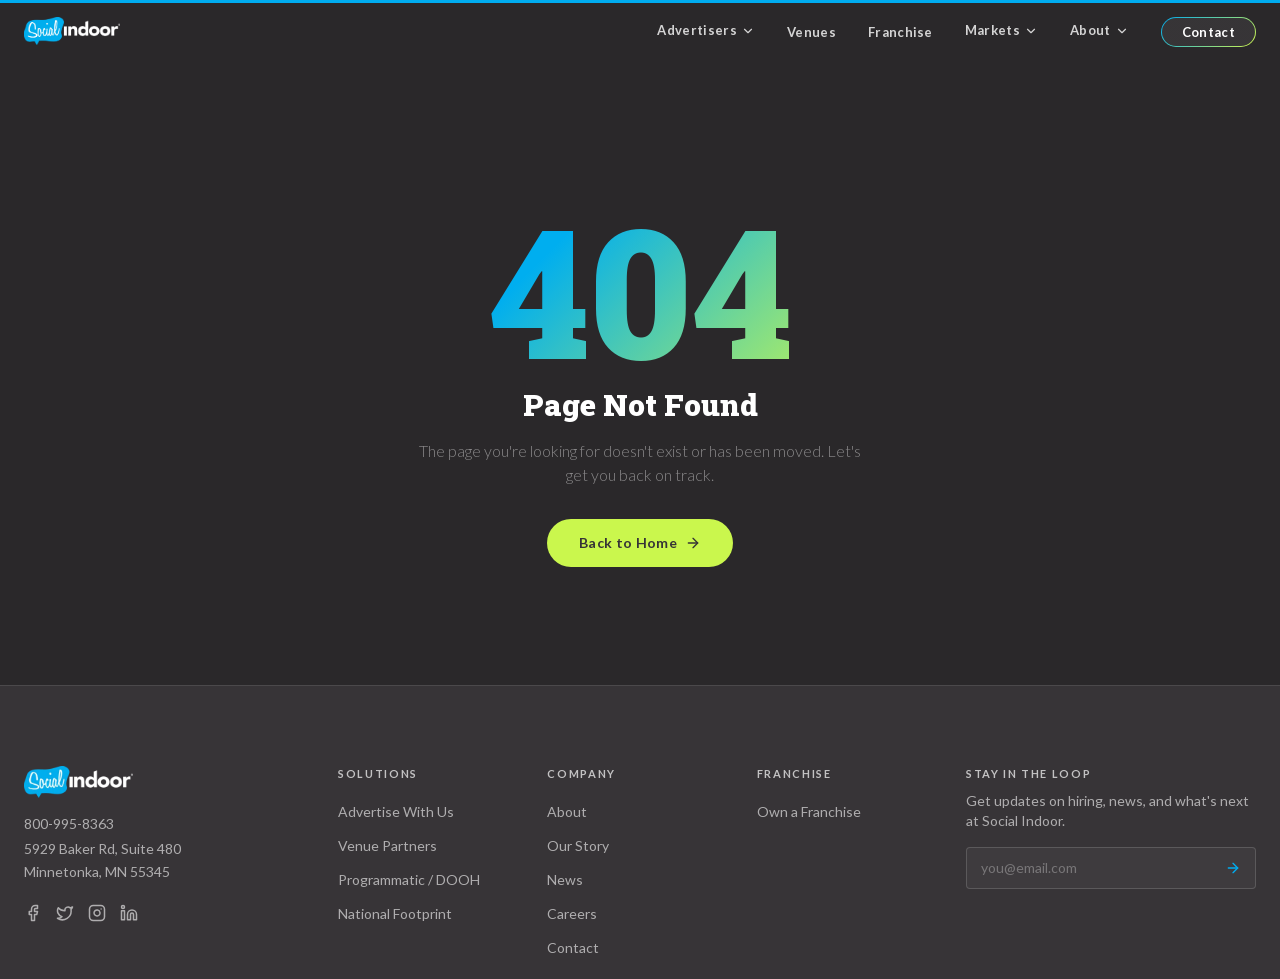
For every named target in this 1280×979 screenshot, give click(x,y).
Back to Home (640, 542)
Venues (811, 32)
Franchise (900, 32)
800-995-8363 (69, 823)
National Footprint (395, 913)
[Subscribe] (1233, 868)
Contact (1208, 32)
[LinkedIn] (129, 913)
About (1099, 30)
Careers (572, 913)
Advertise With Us (396, 811)
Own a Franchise (809, 811)
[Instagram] (97, 913)
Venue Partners (387, 845)
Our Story (578, 845)
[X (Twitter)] (65, 913)
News (565, 879)
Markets (1001, 30)
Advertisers (706, 30)
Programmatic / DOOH (409, 879)
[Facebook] (33, 913)
